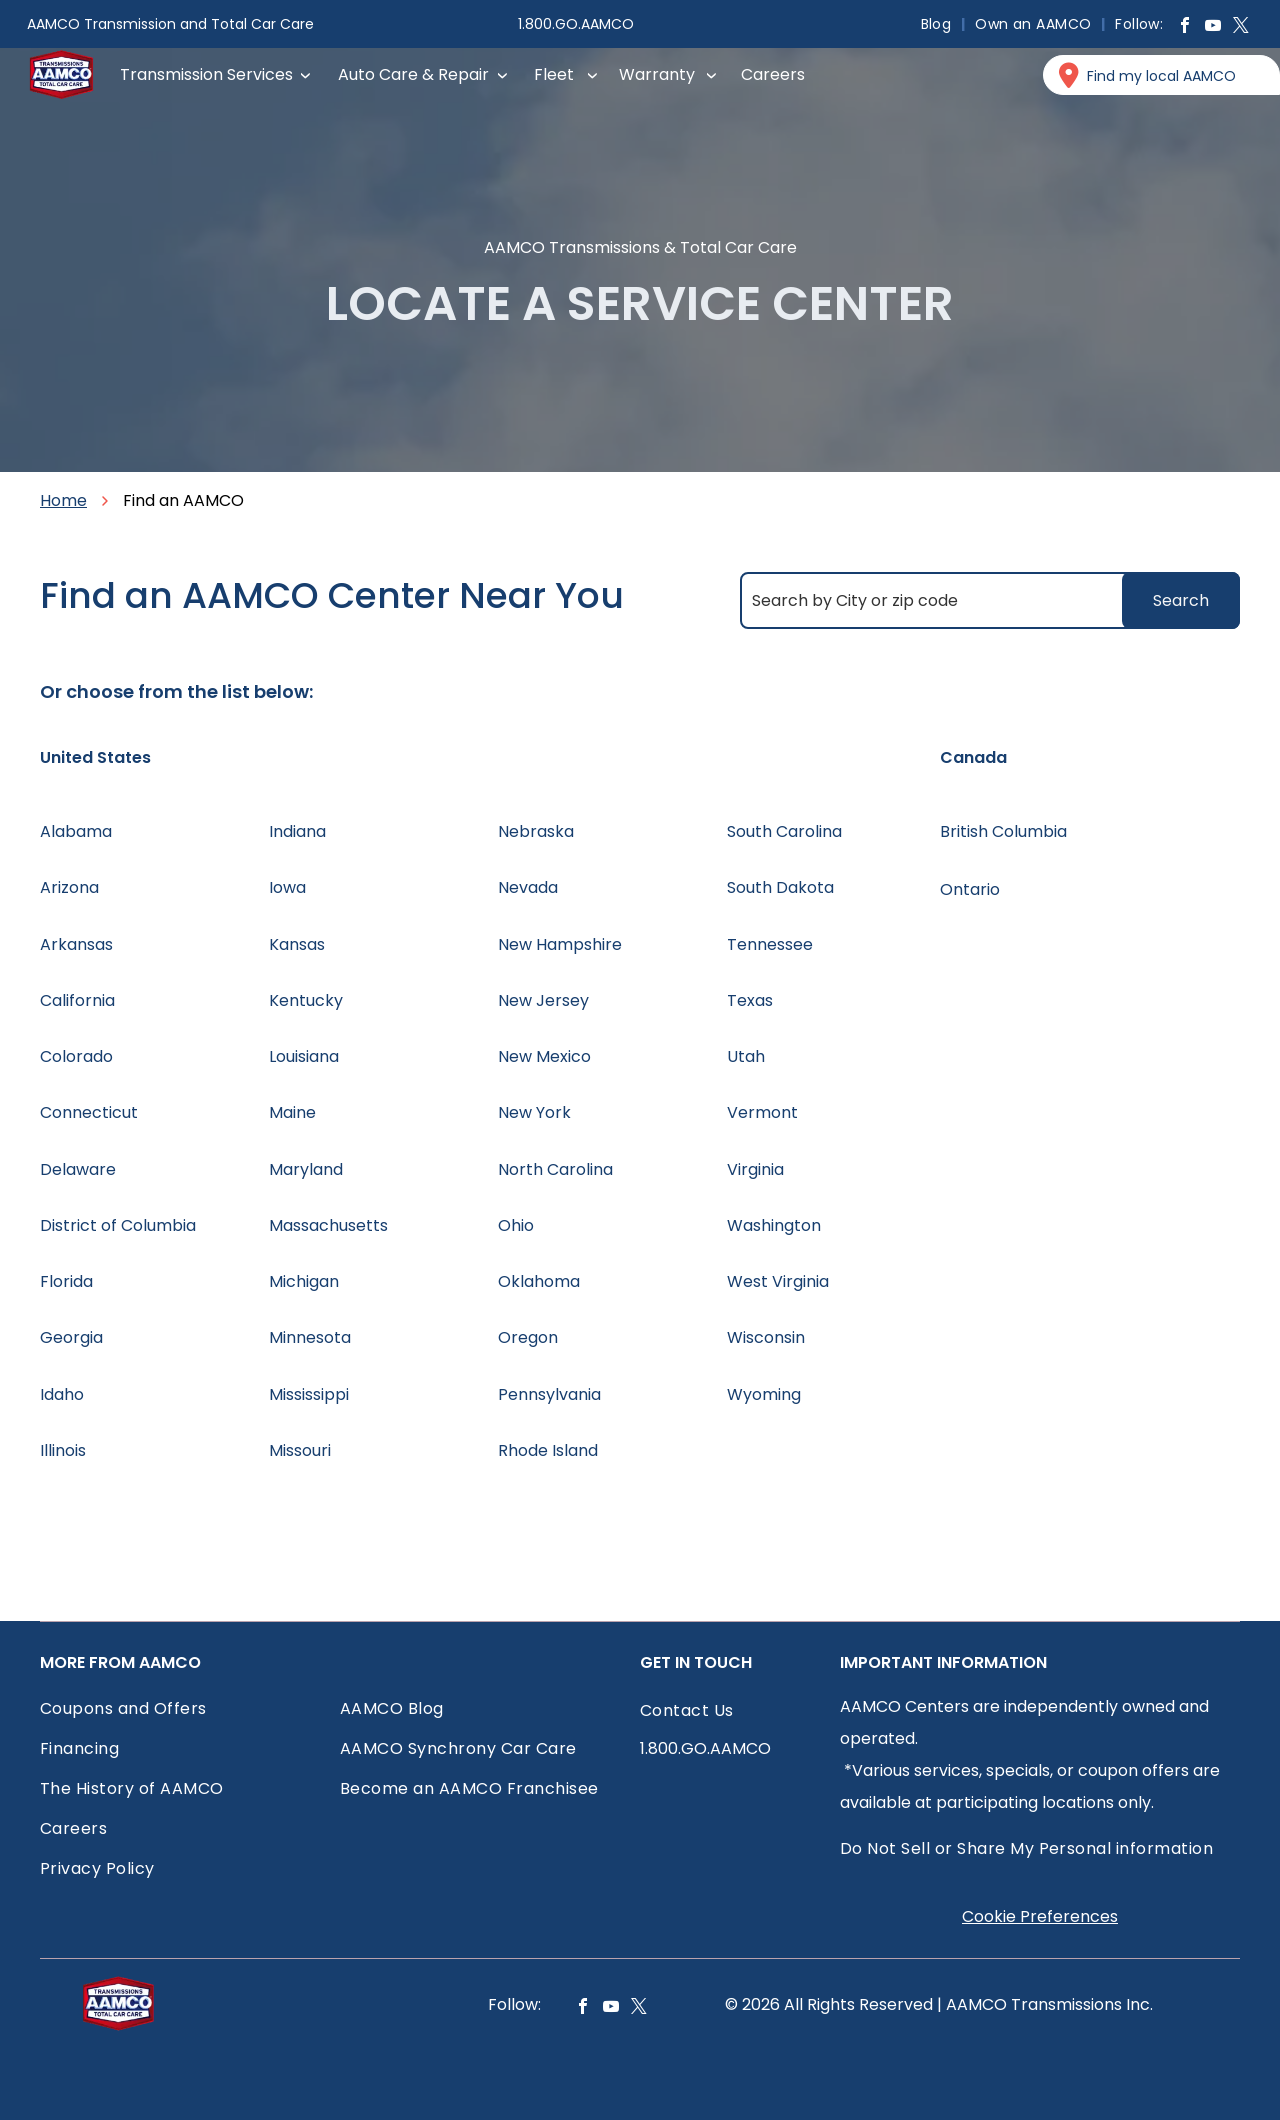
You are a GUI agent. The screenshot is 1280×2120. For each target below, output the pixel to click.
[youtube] (1213, 27)
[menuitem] (938, 24)
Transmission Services (206, 74)
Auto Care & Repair (413, 74)
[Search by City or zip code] (990, 600)
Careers (773, 74)
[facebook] (1185, 27)
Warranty (657, 74)
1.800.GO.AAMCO (576, 24)
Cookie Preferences (1040, 1916)
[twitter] (1241, 27)
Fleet (554, 74)
